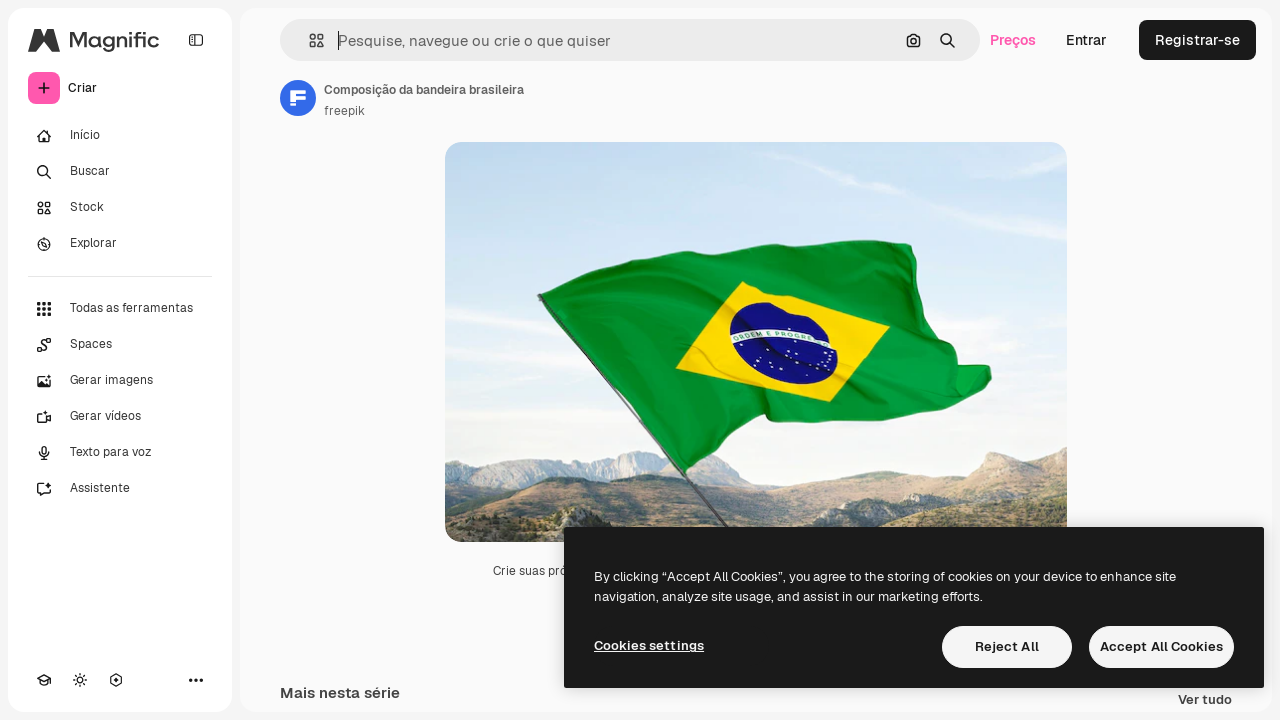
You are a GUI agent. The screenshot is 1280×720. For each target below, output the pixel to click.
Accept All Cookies (1161, 646)
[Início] (120, 136)
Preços (1013, 40)
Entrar (1086, 40)
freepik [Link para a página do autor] (344, 111)
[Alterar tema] (80, 680)
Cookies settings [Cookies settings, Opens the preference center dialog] (649, 645)
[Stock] (120, 208)
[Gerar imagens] (120, 381)
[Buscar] (120, 172)
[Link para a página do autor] (298, 98)
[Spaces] (120, 345)
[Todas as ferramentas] (120, 309)
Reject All (1007, 646)
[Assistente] (120, 489)
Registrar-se (1197, 40)
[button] (308, 40)
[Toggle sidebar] (196, 40)
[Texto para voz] (120, 453)
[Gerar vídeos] (120, 417)
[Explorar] (120, 244)
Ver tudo (1205, 700)
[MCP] (116, 680)
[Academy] (44, 680)
